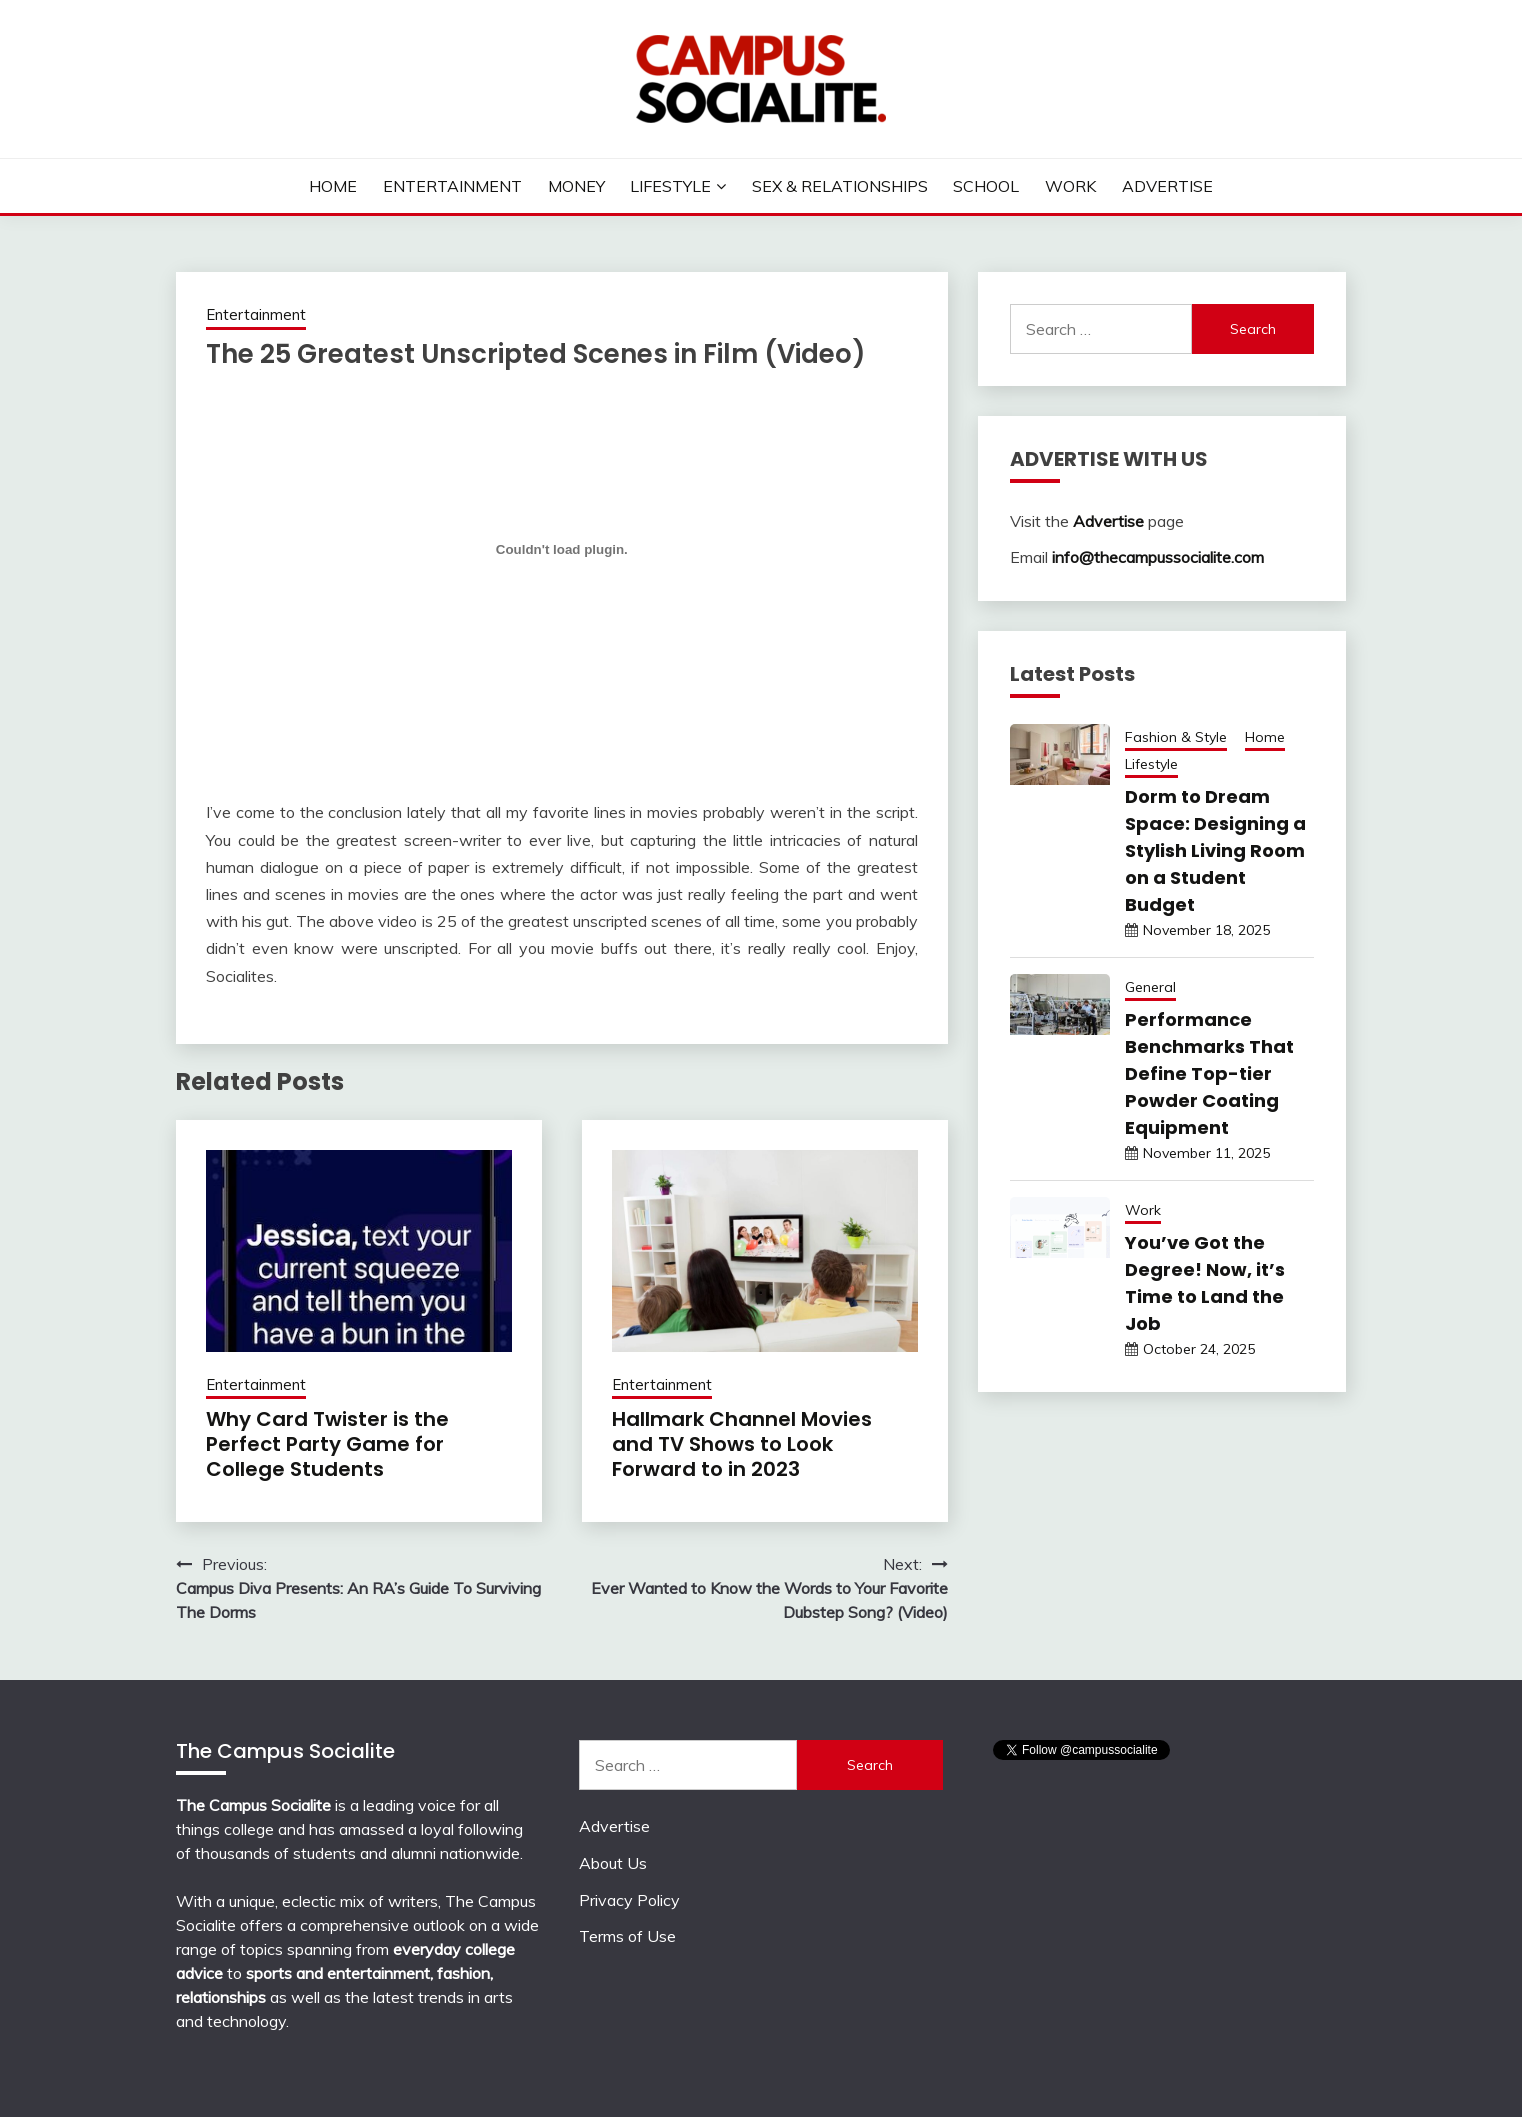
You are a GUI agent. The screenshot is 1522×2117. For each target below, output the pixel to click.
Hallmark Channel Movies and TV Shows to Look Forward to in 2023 (742, 1444)
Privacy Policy (629, 1900)
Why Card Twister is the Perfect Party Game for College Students (327, 1444)
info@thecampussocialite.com (1158, 557)
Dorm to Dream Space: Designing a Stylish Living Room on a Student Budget (1215, 850)
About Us (613, 1863)
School (986, 186)
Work (1070, 186)
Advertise (1167, 186)
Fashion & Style (1176, 737)
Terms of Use (627, 1936)
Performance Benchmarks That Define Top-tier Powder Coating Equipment (1209, 1073)
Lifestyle (670, 186)
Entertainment (452, 186)
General (1150, 987)
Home (333, 186)
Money (576, 186)
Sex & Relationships (840, 186)
